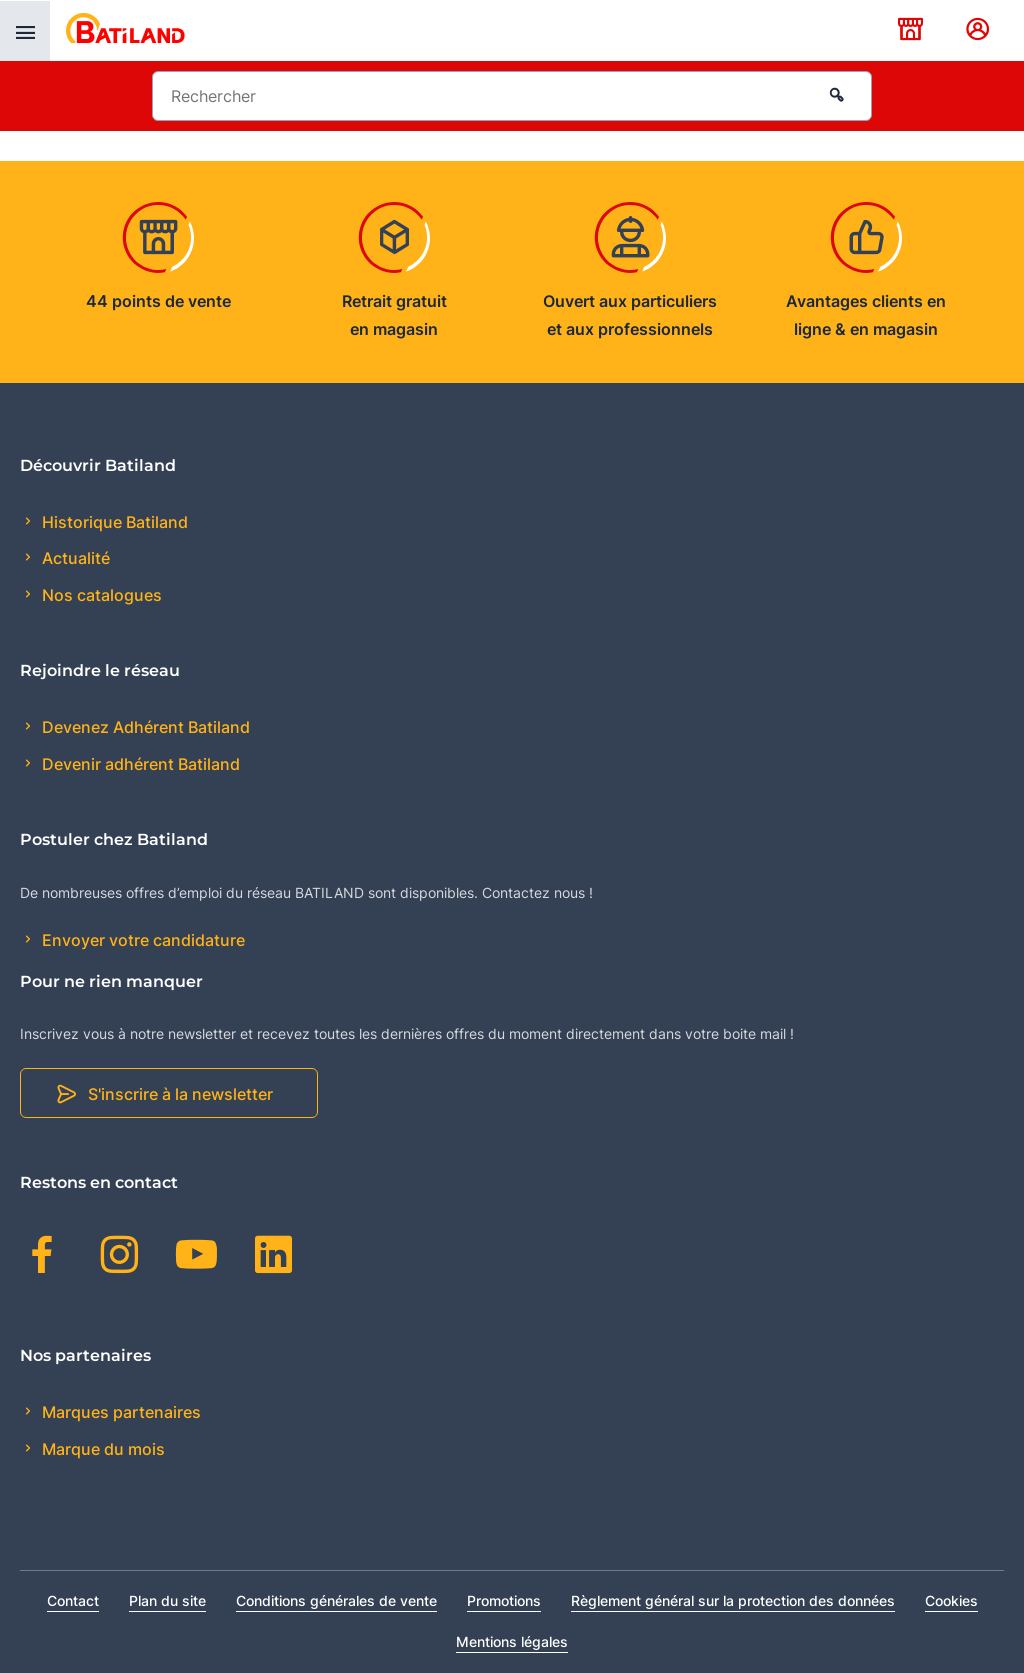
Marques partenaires (119, 1412)
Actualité (74, 558)
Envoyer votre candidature (141, 940)
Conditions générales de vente (336, 1600)
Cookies (951, 1600)
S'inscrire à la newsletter (180, 1094)
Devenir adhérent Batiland (139, 764)
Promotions (504, 1600)
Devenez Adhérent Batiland (144, 727)
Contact (73, 1600)
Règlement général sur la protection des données (733, 1600)
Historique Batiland (113, 522)
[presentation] (25, 31)
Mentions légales (512, 1641)
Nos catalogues (100, 595)
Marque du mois (101, 1449)
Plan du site (167, 1600)
